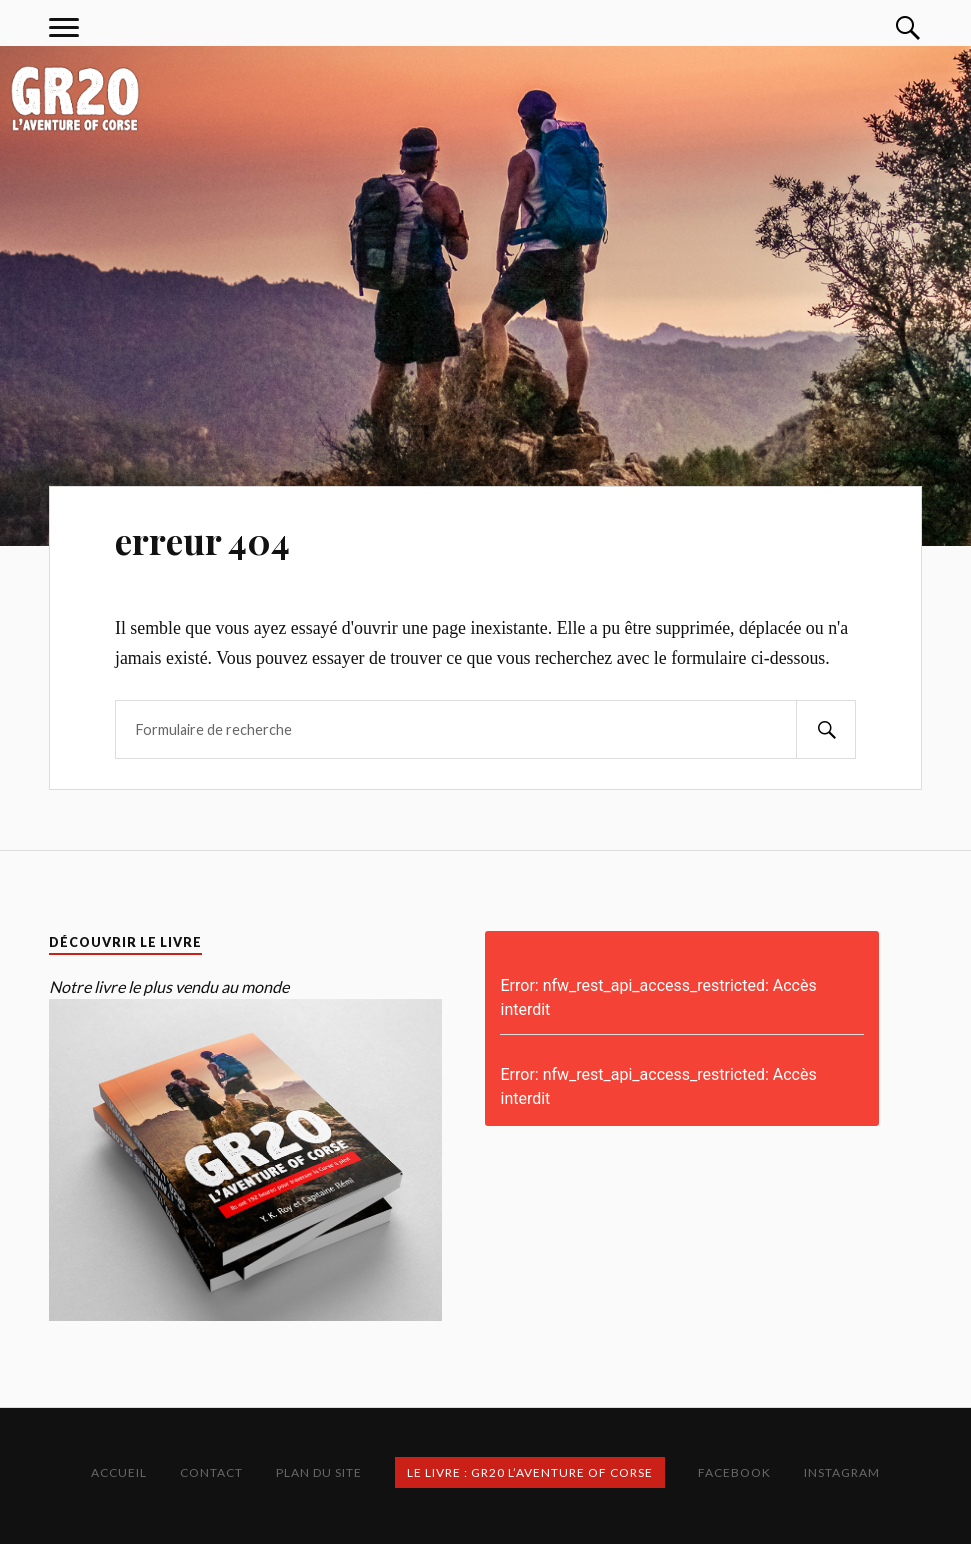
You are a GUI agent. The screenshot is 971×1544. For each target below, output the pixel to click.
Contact (211, 1472)
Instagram (842, 1472)
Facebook (734, 1472)
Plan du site (319, 1472)
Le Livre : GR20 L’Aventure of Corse (530, 1472)
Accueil (119, 1472)
